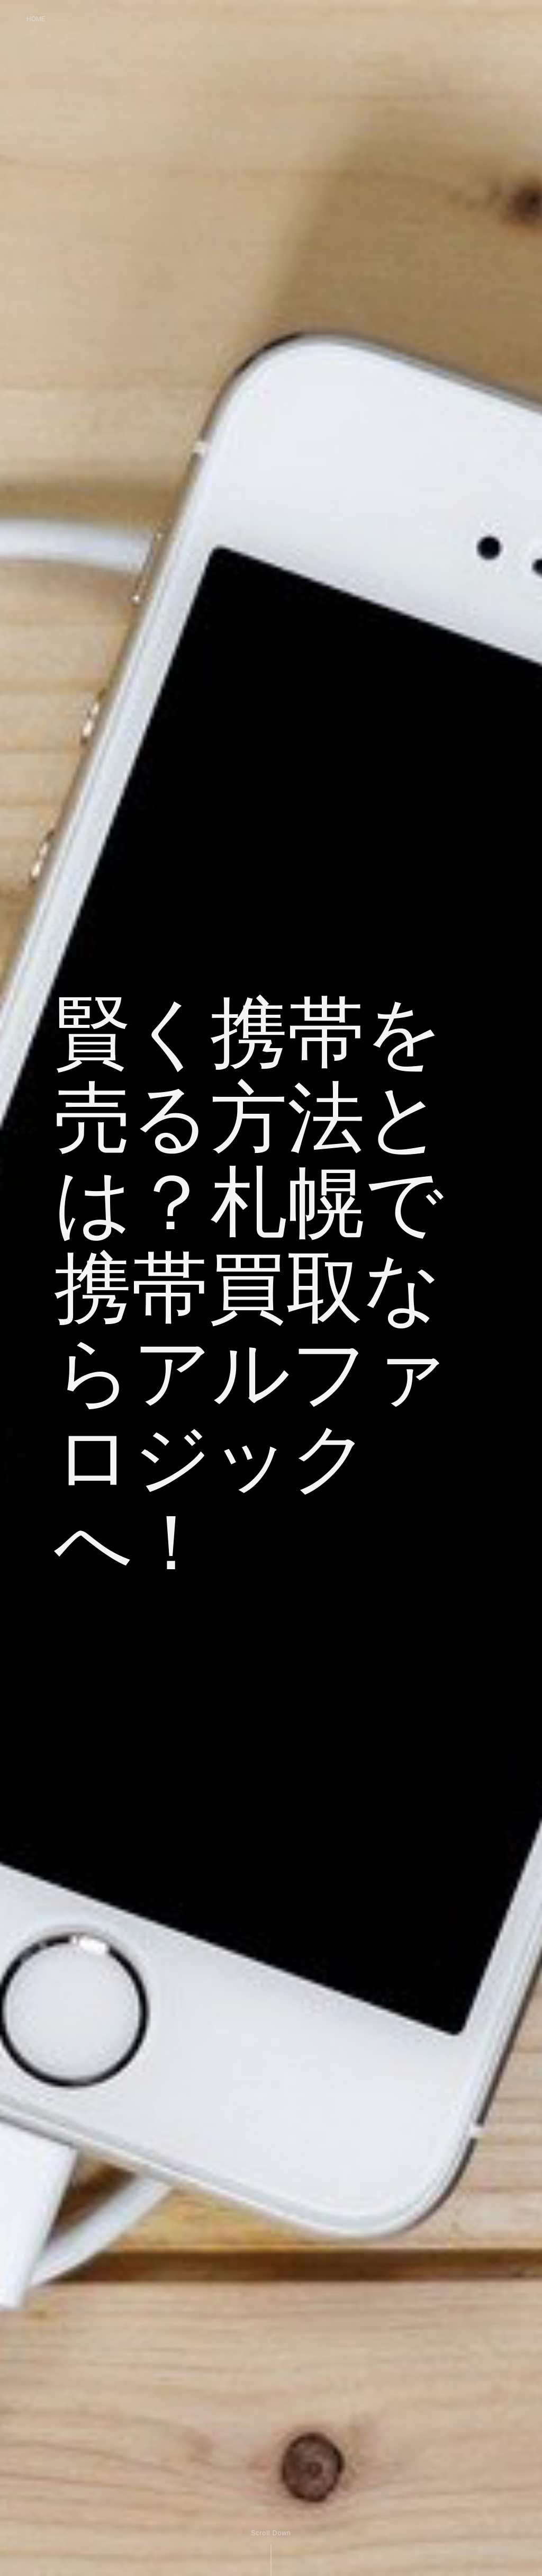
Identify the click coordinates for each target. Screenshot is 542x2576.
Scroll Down (271, 2533)
